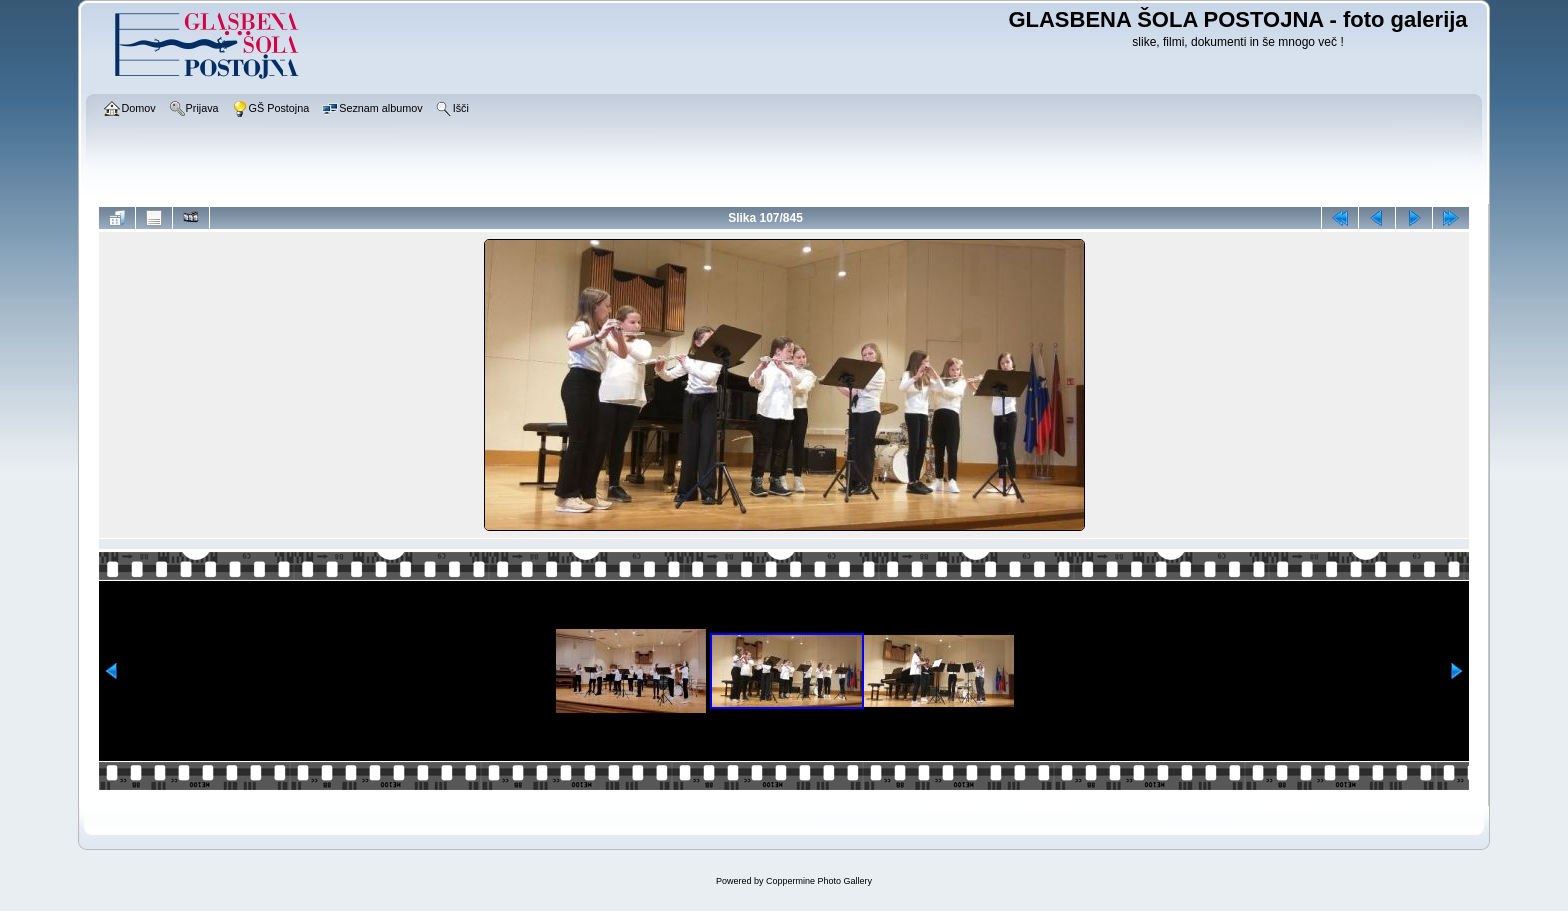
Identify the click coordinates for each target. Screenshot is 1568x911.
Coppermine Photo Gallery (819, 881)
